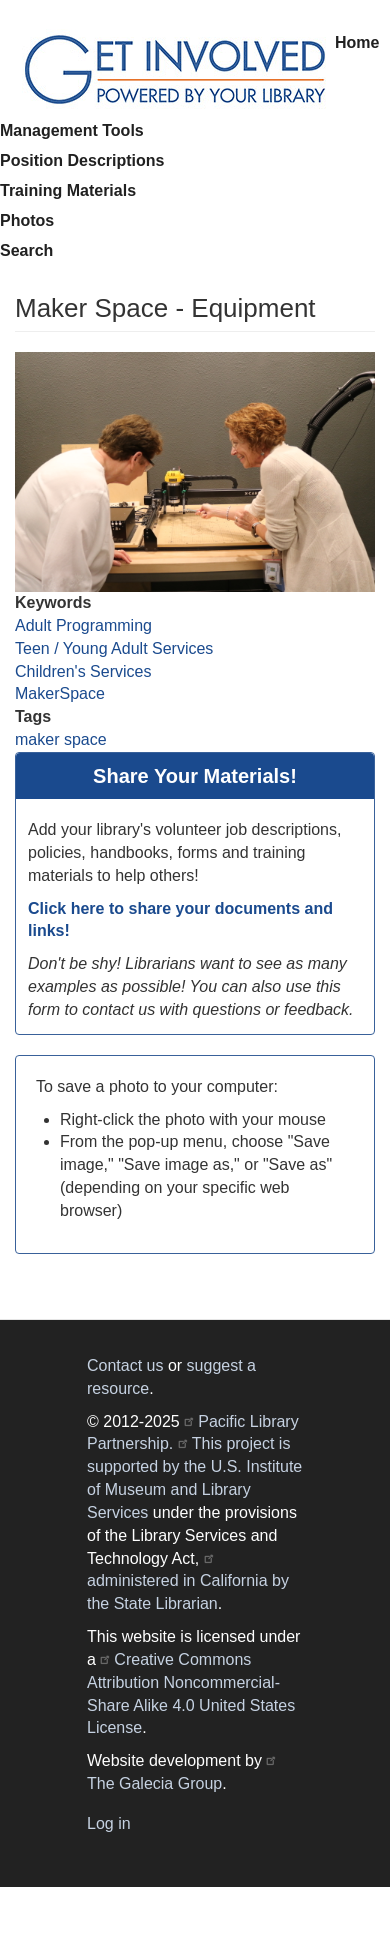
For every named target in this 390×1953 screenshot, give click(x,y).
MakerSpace (60, 693)
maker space (61, 739)
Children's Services (83, 671)
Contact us (125, 1365)
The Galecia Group (154, 1783)
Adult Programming (83, 625)
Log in (109, 1823)
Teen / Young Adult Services (114, 648)
